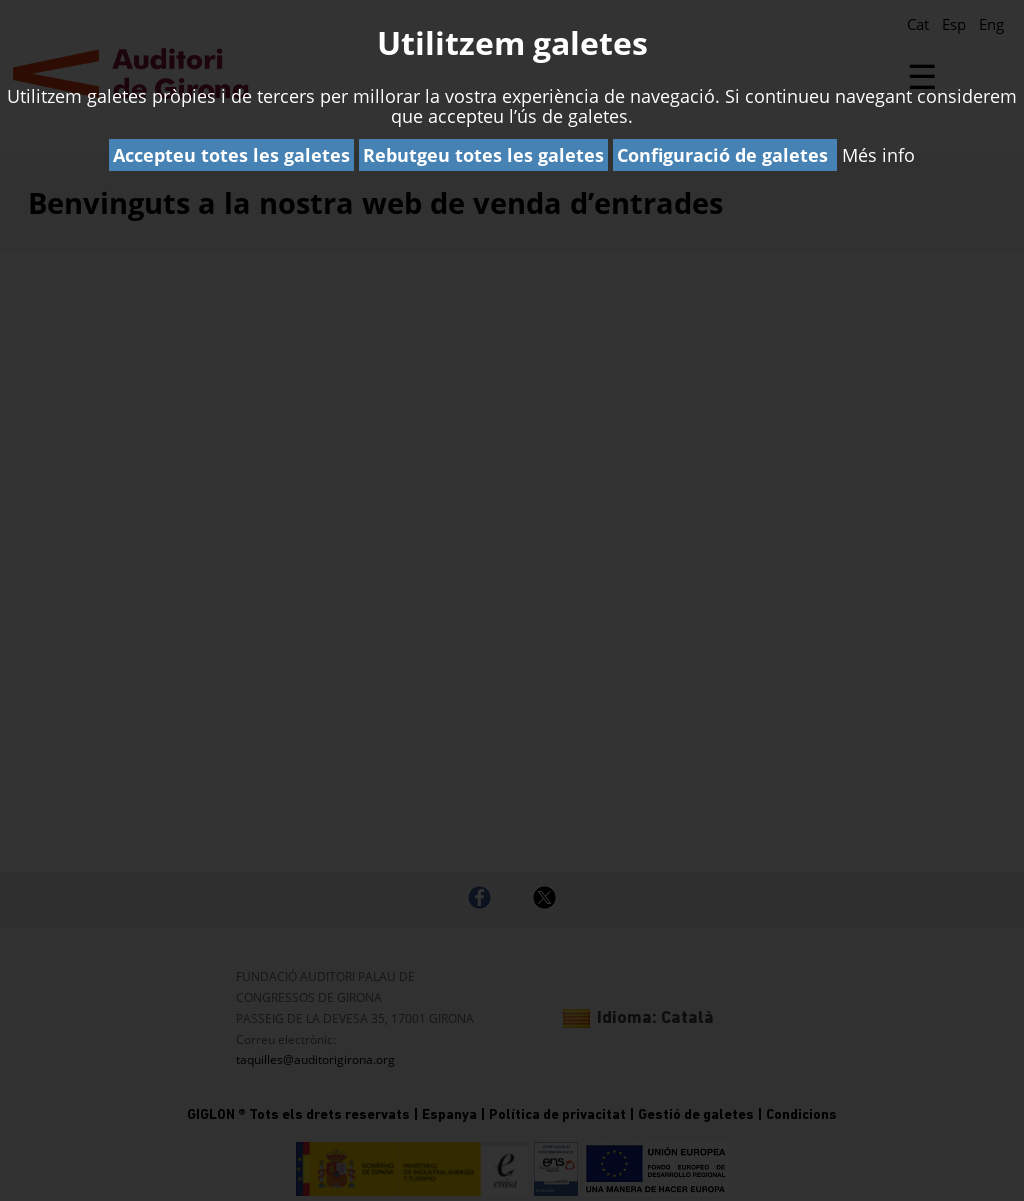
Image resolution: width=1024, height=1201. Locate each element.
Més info (878, 155)
